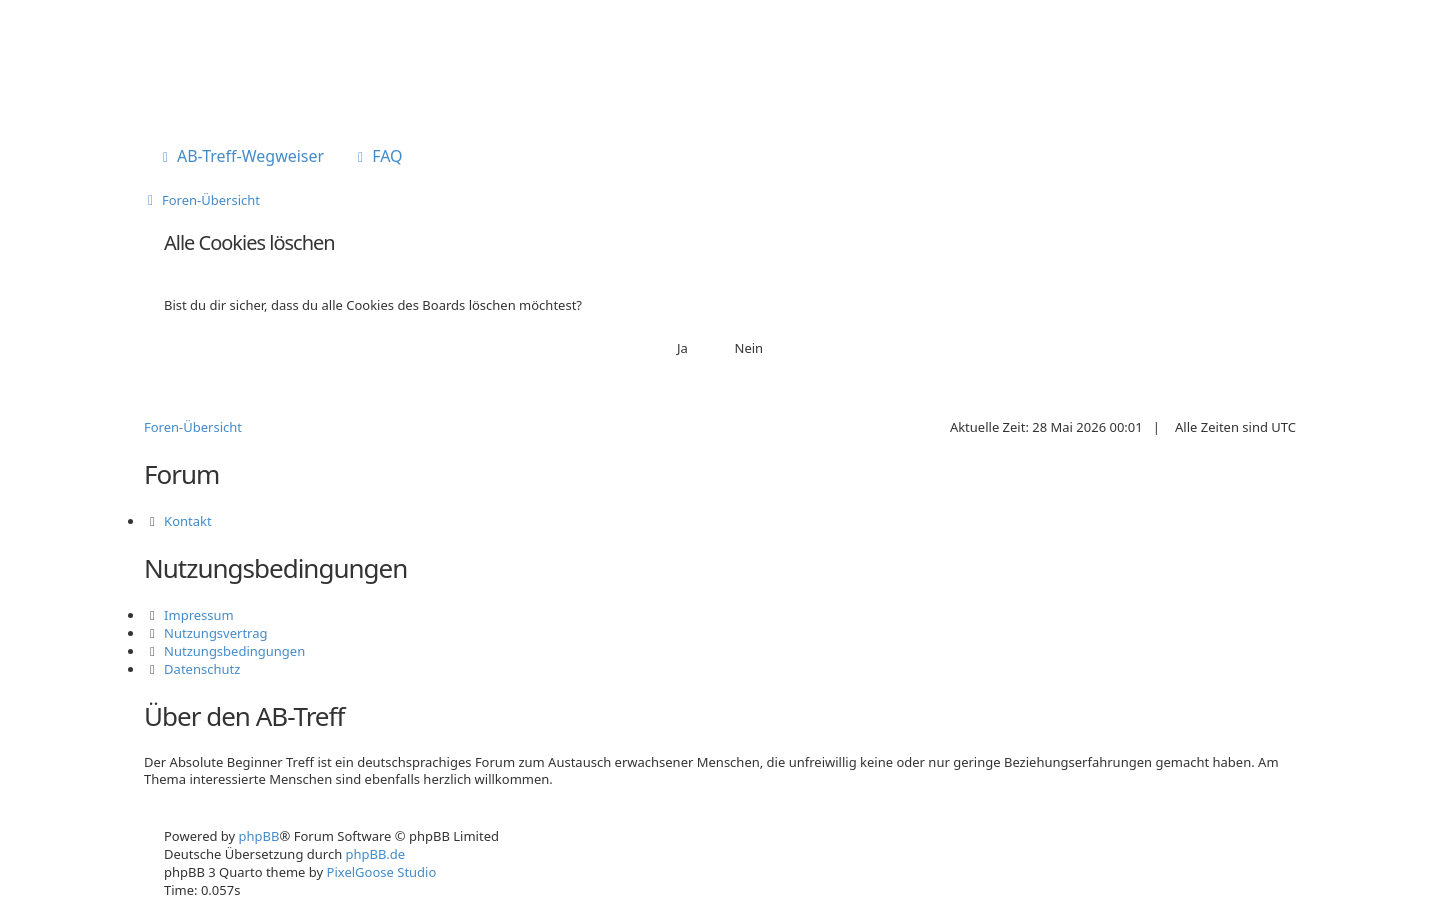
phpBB (259, 836)
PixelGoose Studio (382, 872)
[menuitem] (241, 158)
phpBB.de (376, 854)
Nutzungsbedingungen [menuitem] (234, 651)
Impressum (199, 615)
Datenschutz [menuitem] (202, 669)
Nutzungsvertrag (215, 633)
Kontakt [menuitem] (188, 521)
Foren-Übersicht (193, 427)
